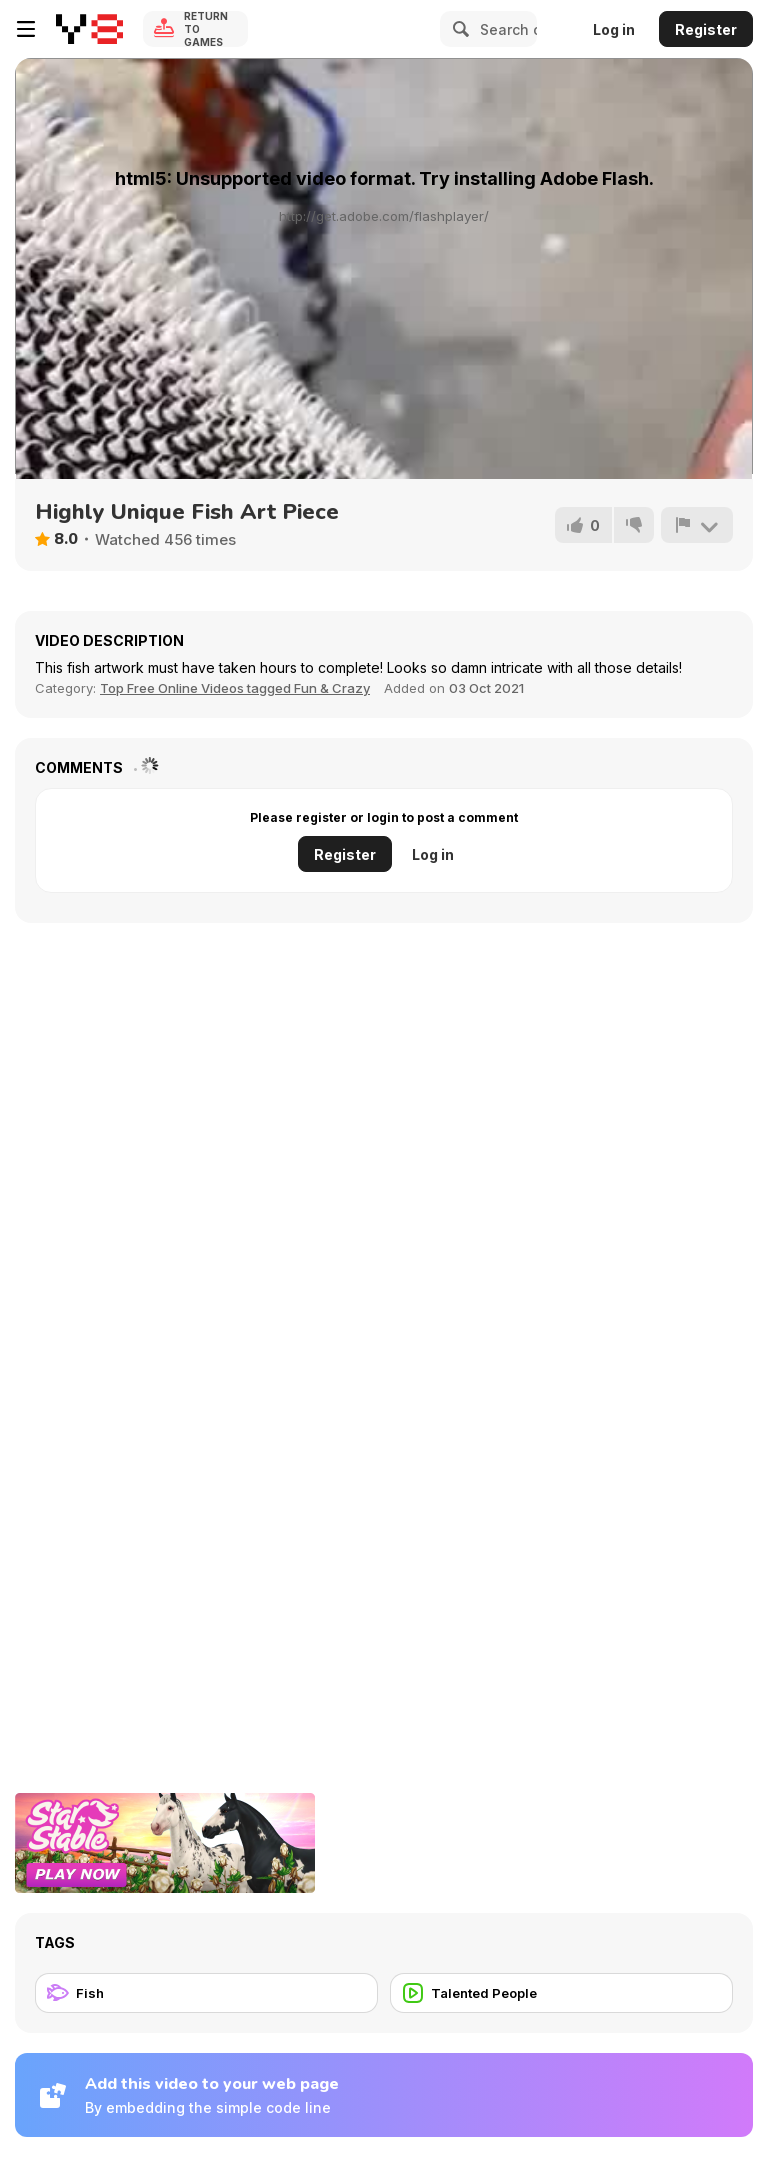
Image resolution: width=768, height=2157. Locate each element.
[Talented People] (561, 1993)
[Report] (697, 525)
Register (706, 29)
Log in (614, 29)
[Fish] (206, 1993)
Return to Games (206, 29)
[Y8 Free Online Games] (89, 29)
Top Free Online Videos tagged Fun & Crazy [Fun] (235, 688)
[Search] (458, 29)
